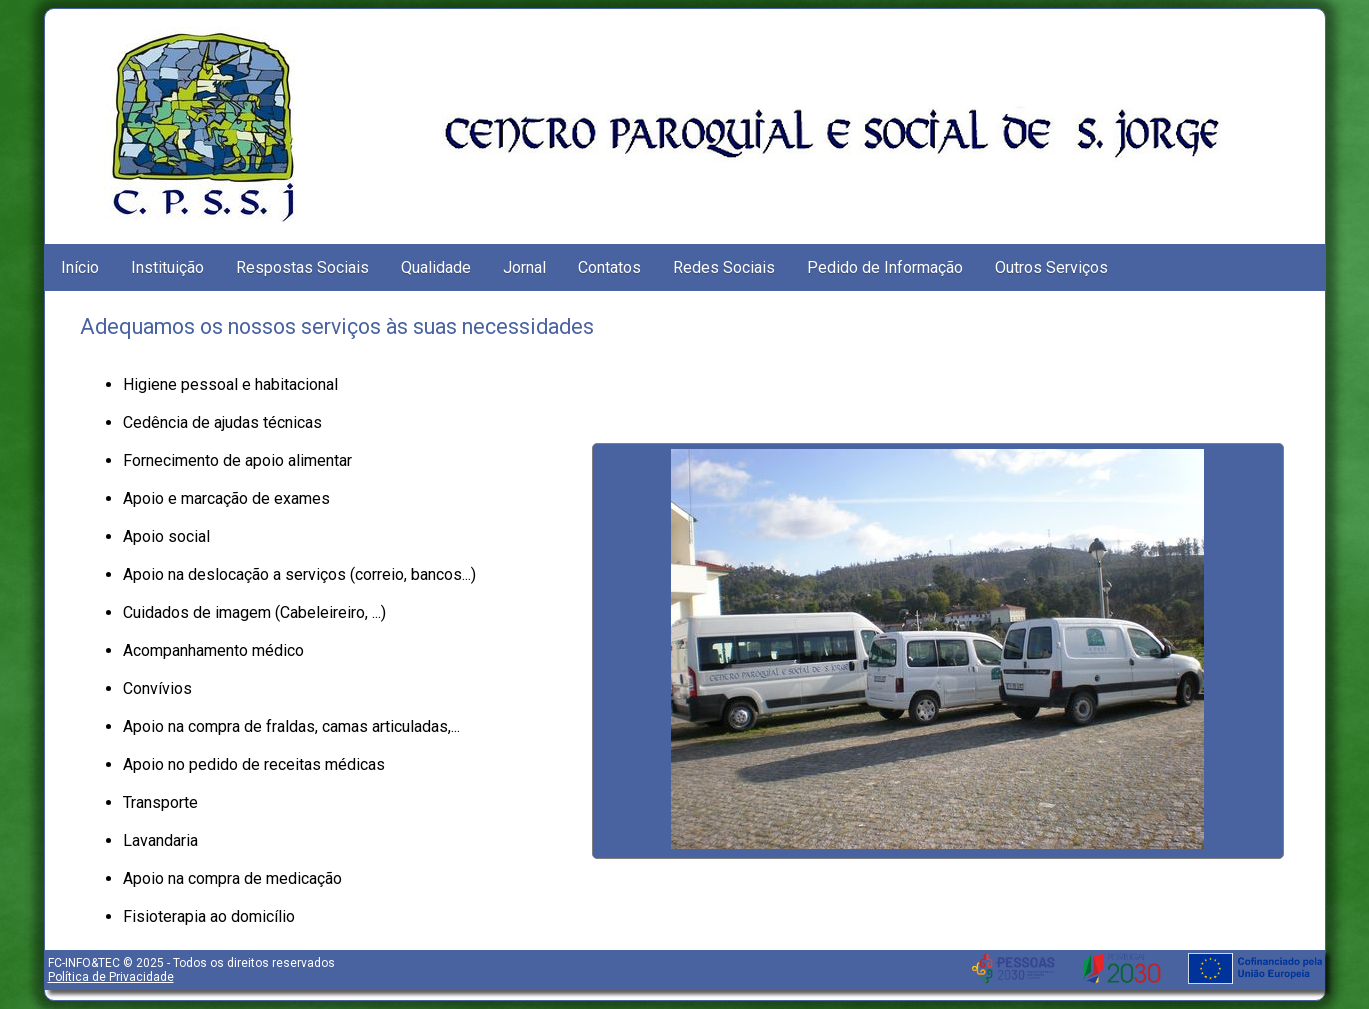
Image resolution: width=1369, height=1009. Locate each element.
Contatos (609, 267)
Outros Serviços (1051, 267)
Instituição (167, 267)
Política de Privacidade (111, 977)
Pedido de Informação (885, 267)
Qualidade (436, 267)
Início (80, 267)
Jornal (524, 267)
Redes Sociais (724, 267)
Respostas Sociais (302, 267)
